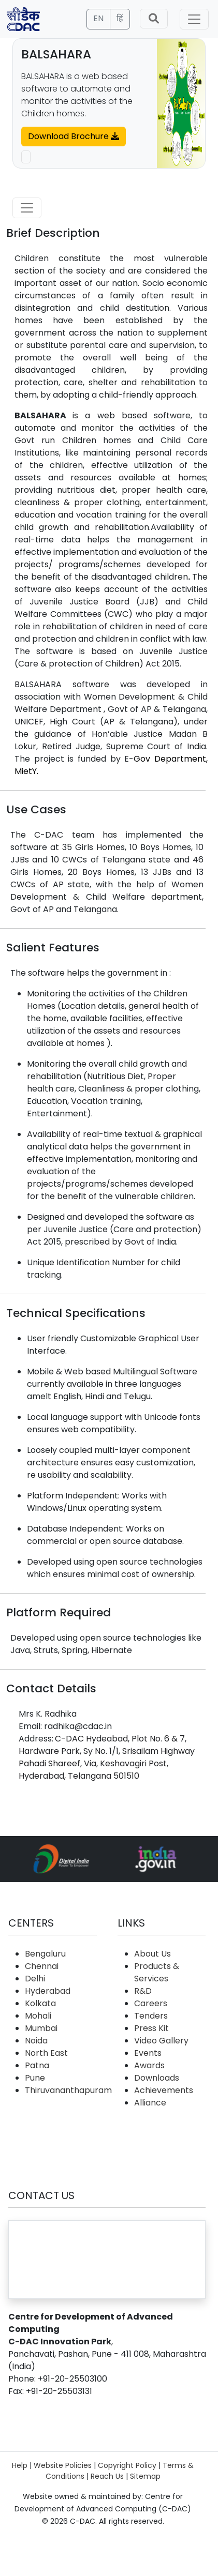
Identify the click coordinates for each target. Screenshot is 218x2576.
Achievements (163, 2090)
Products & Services (156, 1972)
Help (19, 2465)
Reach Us (107, 2476)
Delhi (35, 1978)
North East (46, 2053)
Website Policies (63, 2465)
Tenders (151, 2016)
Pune (35, 2078)
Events (148, 2053)
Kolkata (40, 2003)
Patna (37, 2065)
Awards (149, 2065)
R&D (143, 1991)
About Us (152, 1954)
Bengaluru (45, 1954)
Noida (36, 2041)
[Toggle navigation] (194, 19)
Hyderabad (47, 1991)
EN (98, 18)
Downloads (156, 2078)
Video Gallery (161, 2041)
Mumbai (41, 2028)
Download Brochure (73, 136)
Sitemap (145, 2476)
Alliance (150, 2103)
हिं (120, 18)
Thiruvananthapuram (68, 2090)
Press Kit (151, 2028)
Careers (150, 2003)
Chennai (42, 1966)
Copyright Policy (127, 2465)
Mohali (38, 2016)
